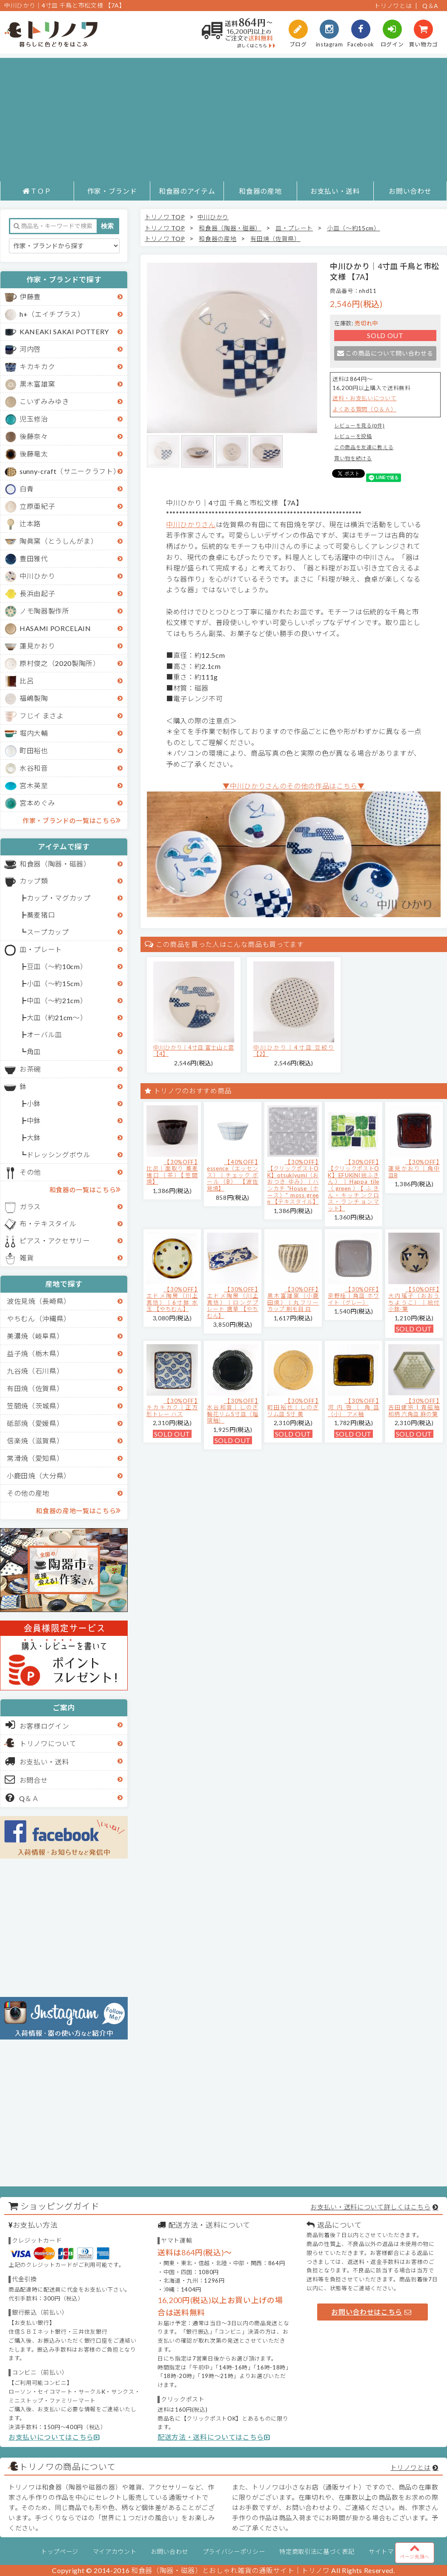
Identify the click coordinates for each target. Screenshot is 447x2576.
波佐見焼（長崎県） (39, 1301)
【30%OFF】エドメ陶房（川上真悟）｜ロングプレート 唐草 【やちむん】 (232, 1302)
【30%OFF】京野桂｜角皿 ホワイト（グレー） (353, 1296)
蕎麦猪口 (41, 915)
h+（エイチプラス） (52, 314)
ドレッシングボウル (59, 1154)
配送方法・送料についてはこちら (214, 2437)
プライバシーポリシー (234, 2551)
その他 (30, 1172)
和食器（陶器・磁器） (55, 864)
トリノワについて (48, 1743)
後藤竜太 (34, 454)
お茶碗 (30, 1069)
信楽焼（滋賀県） (35, 1441)
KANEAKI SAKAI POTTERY (64, 331)
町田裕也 (34, 750)
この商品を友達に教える (363, 447)
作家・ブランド (112, 191)
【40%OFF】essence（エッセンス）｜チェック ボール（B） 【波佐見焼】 (232, 1175)
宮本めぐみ (37, 803)
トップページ (59, 2551)
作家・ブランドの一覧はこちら (72, 820)
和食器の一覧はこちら (85, 1189)
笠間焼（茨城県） (35, 1406)
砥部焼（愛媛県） (35, 1423)
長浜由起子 (37, 593)
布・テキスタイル (48, 1223)
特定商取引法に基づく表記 (316, 2551)
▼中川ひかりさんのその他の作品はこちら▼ (293, 786)
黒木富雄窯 (37, 384)
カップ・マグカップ (59, 898)
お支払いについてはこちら (54, 2437)
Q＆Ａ (22, 1797)
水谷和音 (34, 768)
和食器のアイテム (187, 191)
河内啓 (30, 349)
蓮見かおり (37, 646)
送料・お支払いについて (364, 398)
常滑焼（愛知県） (35, 1458)
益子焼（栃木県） (35, 1353)
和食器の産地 (260, 191)
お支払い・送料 (335, 191)
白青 (27, 489)
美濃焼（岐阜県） (35, 1336)
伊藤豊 (30, 297)
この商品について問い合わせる (385, 353)
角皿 (34, 1051)
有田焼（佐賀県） (35, 1388)
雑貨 (27, 1258)
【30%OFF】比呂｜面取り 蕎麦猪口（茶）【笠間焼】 (172, 1172)
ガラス (30, 1206)
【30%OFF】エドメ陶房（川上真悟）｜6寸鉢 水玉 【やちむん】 (172, 1299)
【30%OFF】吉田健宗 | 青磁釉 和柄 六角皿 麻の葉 (414, 1407)
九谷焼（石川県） (35, 1371)
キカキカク (37, 366)
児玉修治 (34, 419)
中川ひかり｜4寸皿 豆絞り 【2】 (293, 1051)
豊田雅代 (34, 558)
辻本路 (30, 523)
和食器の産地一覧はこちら (78, 1510)
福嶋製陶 (34, 698)
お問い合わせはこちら (371, 2312)
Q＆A (430, 5)
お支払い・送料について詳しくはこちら (370, 2207)
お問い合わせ (410, 191)
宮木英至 (34, 785)
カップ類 (34, 881)
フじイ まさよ (42, 715)
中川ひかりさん (191, 524)
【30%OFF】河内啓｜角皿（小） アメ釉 (353, 1407)
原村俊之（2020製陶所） (60, 663)
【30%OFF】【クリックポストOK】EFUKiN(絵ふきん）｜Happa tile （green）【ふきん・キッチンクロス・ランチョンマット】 (353, 1185)
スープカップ (48, 932)
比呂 (27, 681)
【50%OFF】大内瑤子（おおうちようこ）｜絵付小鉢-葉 (414, 1299)
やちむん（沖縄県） (39, 1318)
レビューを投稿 (353, 436)
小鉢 (34, 1103)
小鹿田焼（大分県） (39, 1476)
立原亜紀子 (37, 506)
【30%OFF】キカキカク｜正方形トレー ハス (172, 1407)
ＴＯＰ (37, 191)
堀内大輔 (34, 733)
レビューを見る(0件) (359, 425)
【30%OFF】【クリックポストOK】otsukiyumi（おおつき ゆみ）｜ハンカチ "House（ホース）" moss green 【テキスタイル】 (293, 1182)
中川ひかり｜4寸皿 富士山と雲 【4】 (193, 1051)
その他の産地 (28, 1493)
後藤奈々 (34, 436)
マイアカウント (115, 2551)
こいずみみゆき (44, 401)
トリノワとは (393, 5)
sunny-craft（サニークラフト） (70, 471)
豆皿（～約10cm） (57, 966)
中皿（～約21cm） (57, 1000)
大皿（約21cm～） (57, 1017)
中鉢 (34, 1120)
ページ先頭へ (415, 2551)
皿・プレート (41, 949)
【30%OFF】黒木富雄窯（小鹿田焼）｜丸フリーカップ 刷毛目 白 (293, 1299)
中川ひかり (37, 576)
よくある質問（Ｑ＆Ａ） (364, 409)
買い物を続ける (353, 458)
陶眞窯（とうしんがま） (58, 541)
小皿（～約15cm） (57, 983)
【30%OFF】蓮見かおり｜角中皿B (414, 1169)
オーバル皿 (44, 1034)
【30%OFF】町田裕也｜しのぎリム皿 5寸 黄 (293, 1407)
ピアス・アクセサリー (55, 1240)
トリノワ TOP (165, 217)
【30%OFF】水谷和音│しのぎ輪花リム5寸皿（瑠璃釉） (232, 1410)
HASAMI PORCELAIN (55, 628)
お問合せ (27, 1779)
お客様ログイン (37, 1724)
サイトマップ (387, 2551)
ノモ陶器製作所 (44, 611)
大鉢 (34, 1137)
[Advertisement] (223, 117)
